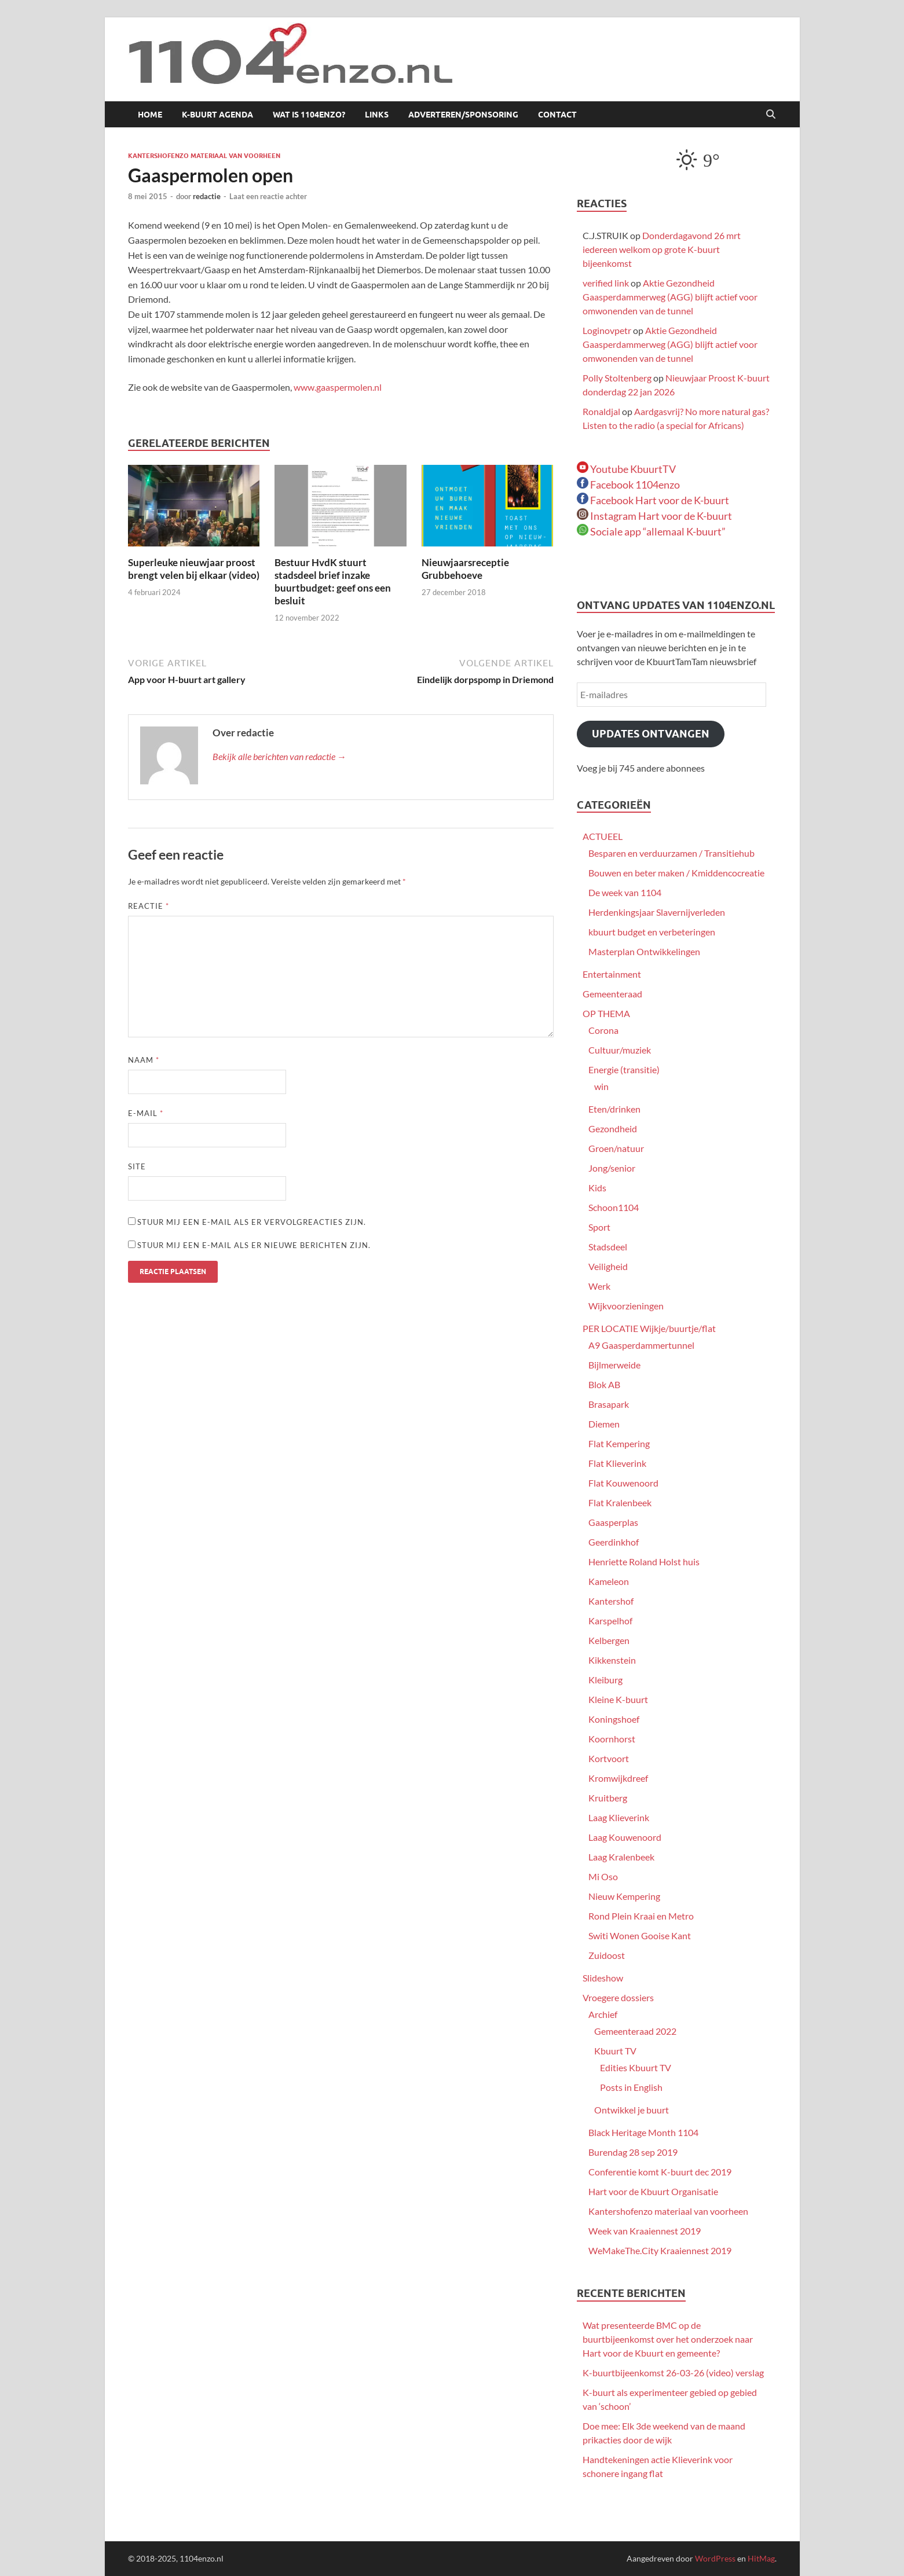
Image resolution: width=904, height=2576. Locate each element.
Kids (597, 1187)
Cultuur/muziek (619, 1049)
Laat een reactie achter (268, 196)
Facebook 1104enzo (628, 484)
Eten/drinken (614, 1108)
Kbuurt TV (615, 2050)
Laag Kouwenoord (624, 1837)
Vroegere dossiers (618, 1997)
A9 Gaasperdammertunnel (641, 1345)
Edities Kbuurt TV (635, 2067)
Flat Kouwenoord (623, 1482)
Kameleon (608, 1581)
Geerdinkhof (613, 1541)
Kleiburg (605, 1679)
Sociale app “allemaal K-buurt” (651, 531)
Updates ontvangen (650, 734)
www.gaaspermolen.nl (338, 386)
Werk (599, 1285)
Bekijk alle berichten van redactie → (279, 756)
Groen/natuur (616, 1148)
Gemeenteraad (612, 993)
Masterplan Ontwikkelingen (644, 951)
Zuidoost (606, 1955)
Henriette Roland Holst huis (644, 1561)
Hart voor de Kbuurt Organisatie (653, 2191)
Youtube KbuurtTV (626, 469)
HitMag (761, 2558)
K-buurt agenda (217, 114)
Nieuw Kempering (624, 1896)
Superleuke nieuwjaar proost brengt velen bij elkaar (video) (193, 568)
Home (150, 114)
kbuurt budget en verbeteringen (651, 931)
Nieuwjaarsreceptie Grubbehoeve (465, 568)
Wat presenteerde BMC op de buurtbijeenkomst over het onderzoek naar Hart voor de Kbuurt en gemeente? (668, 2339)
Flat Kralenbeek (620, 1502)
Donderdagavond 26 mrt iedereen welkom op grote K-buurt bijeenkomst (662, 249)
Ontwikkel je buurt (631, 2109)
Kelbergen (608, 1640)
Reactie (148, 906)
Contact (557, 114)
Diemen (604, 1423)
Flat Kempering (619, 1443)
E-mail (145, 1113)
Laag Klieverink (618, 1817)
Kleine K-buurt (618, 1699)
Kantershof (611, 1600)
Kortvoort (608, 1758)
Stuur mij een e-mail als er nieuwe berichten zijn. (254, 1245)
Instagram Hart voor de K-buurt (654, 515)
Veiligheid (608, 1266)
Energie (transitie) (624, 1069)
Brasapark (608, 1404)
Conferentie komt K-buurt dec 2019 (659, 2171)
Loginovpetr (607, 330)
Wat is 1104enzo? (309, 114)
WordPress (715, 2558)
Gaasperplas (613, 1522)
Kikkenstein (612, 1659)
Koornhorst (611, 1738)
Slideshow (603, 1977)
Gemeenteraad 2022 (635, 2030)
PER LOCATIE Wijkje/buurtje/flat (649, 1328)
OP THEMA (606, 1013)
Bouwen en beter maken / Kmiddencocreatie (676, 872)
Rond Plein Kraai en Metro (641, 1915)
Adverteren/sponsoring (463, 114)
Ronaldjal (601, 411)
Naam (143, 1060)
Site (137, 1166)
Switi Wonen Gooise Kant (639, 1935)
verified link (606, 282)
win (601, 1086)
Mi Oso (603, 1876)
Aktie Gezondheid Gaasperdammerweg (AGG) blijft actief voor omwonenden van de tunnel (670, 296)
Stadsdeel (607, 1246)
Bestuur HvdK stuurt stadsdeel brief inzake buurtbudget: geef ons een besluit (333, 581)
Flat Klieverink (617, 1463)
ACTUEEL (603, 836)
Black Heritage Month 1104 (643, 2132)
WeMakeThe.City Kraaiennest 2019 (659, 2250)
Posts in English (631, 2087)
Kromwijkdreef (618, 1778)
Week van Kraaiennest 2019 (644, 2230)
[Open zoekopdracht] (770, 114)
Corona (603, 1030)
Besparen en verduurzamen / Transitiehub (671, 852)
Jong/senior (611, 1167)
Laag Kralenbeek (621, 1856)
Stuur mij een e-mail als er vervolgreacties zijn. (251, 1222)
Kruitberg (607, 1797)
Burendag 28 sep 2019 (633, 2151)
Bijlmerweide (614, 1364)
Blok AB (604, 1384)
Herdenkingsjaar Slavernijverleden (656, 912)
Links (377, 114)
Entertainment (612, 973)
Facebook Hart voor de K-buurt (653, 500)
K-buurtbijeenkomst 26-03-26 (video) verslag (673, 2372)
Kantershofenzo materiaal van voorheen (204, 156)
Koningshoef (613, 1718)
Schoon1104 (613, 1207)
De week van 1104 (624, 892)
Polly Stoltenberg (617, 377)
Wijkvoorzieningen (626, 1305)
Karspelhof (610, 1620)
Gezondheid (612, 1128)
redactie (207, 196)
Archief (602, 2014)
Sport (599, 1226)
